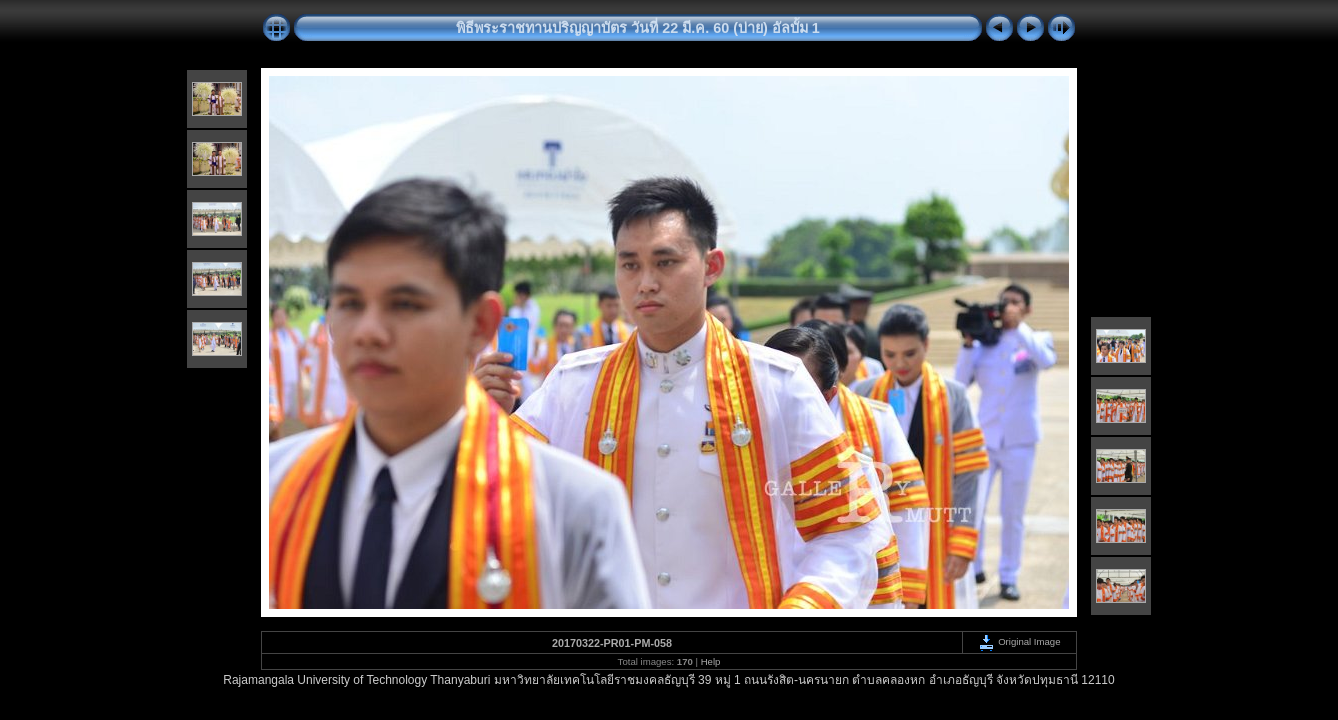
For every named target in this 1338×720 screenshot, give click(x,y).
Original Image (1019, 641)
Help (711, 661)
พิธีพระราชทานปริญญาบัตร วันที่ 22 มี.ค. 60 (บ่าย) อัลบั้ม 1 (638, 28)
